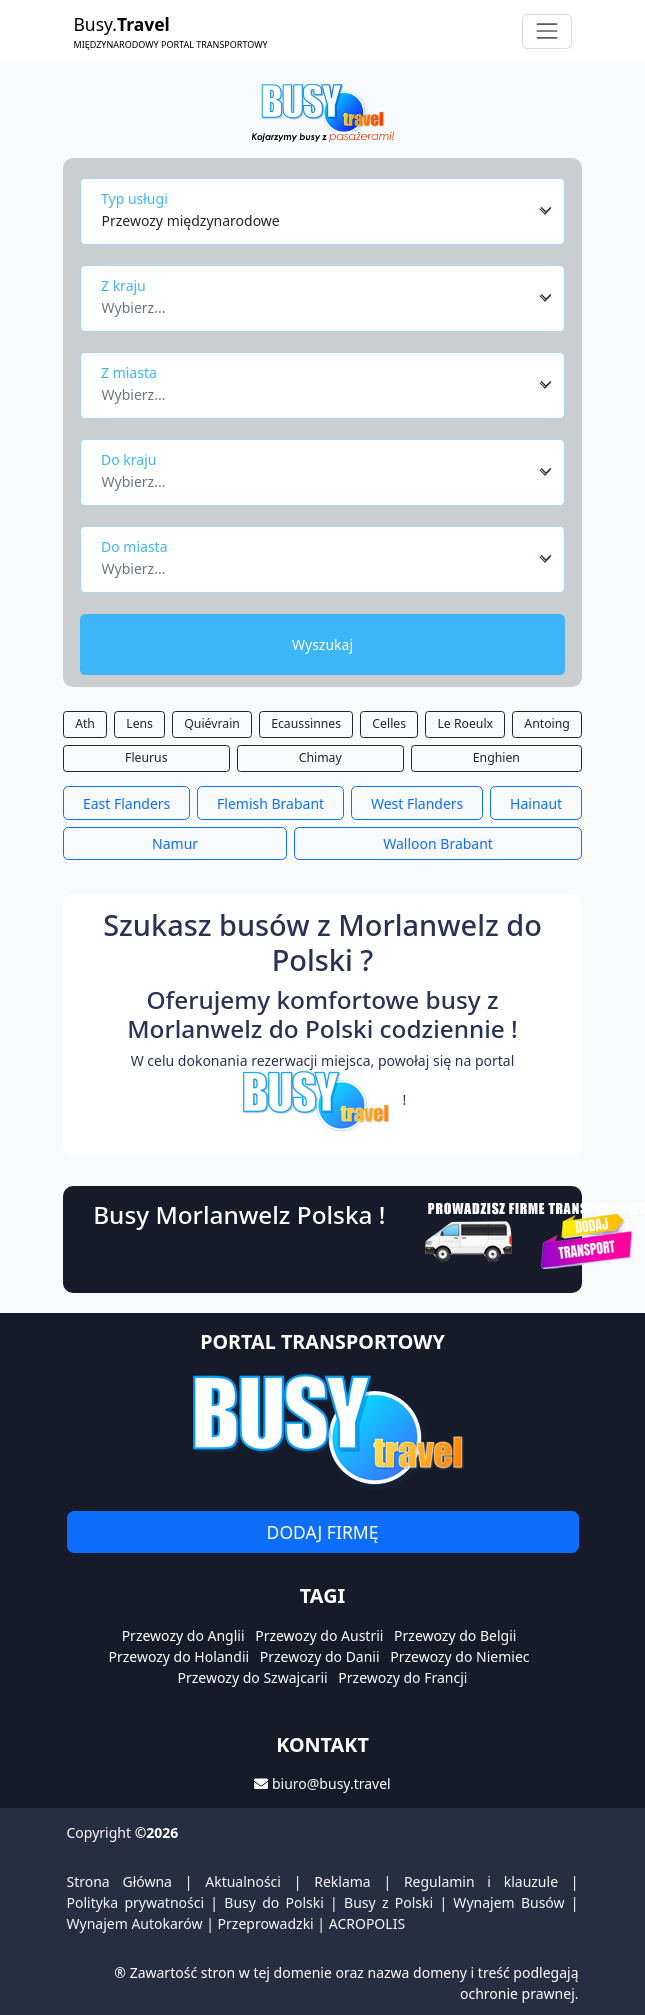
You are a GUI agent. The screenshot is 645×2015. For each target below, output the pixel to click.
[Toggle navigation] (546, 31)
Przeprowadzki (266, 1923)
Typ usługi (134, 198)
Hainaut (536, 803)
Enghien (496, 757)
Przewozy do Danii (320, 1656)
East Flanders (126, 803)
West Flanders (417, 803)
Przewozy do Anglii (183, 1635)
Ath (85, 723)
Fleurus (146, 757)
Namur (175, 843)
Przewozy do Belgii (455, 1635)
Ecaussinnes (306, 723)
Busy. (171, 31)
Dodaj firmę (323, 1532)
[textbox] (317, 302)
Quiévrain (212, 723)
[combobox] (327, 211)
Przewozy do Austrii (319, 1635)
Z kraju (123, 285)
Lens (139, 723)
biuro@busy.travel (331, 1783)
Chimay (320, 757)
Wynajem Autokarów (135, 1923)
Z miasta (129, 372)
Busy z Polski (388, 1902)
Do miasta (134, 546)
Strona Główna (119, 1881)
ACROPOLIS (367, 1923)
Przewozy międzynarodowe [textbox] (191, 220)
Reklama (342, 1881)
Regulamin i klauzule (481, 1881)
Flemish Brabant (270, 803)
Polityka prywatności (136, 1902)
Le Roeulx (465, 723)
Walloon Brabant (438, 843)
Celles (389, 723)
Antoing (547, 723)
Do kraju (128, 459)
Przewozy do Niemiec (459, 1656)
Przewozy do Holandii (178, 1656)
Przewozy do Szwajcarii (253, 1677)
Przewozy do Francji (402, 1677)
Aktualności (243, 1881)
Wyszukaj (322, 644)
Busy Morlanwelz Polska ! (239, 1214)
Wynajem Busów (508, 1902)
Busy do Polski (274, 1902)
